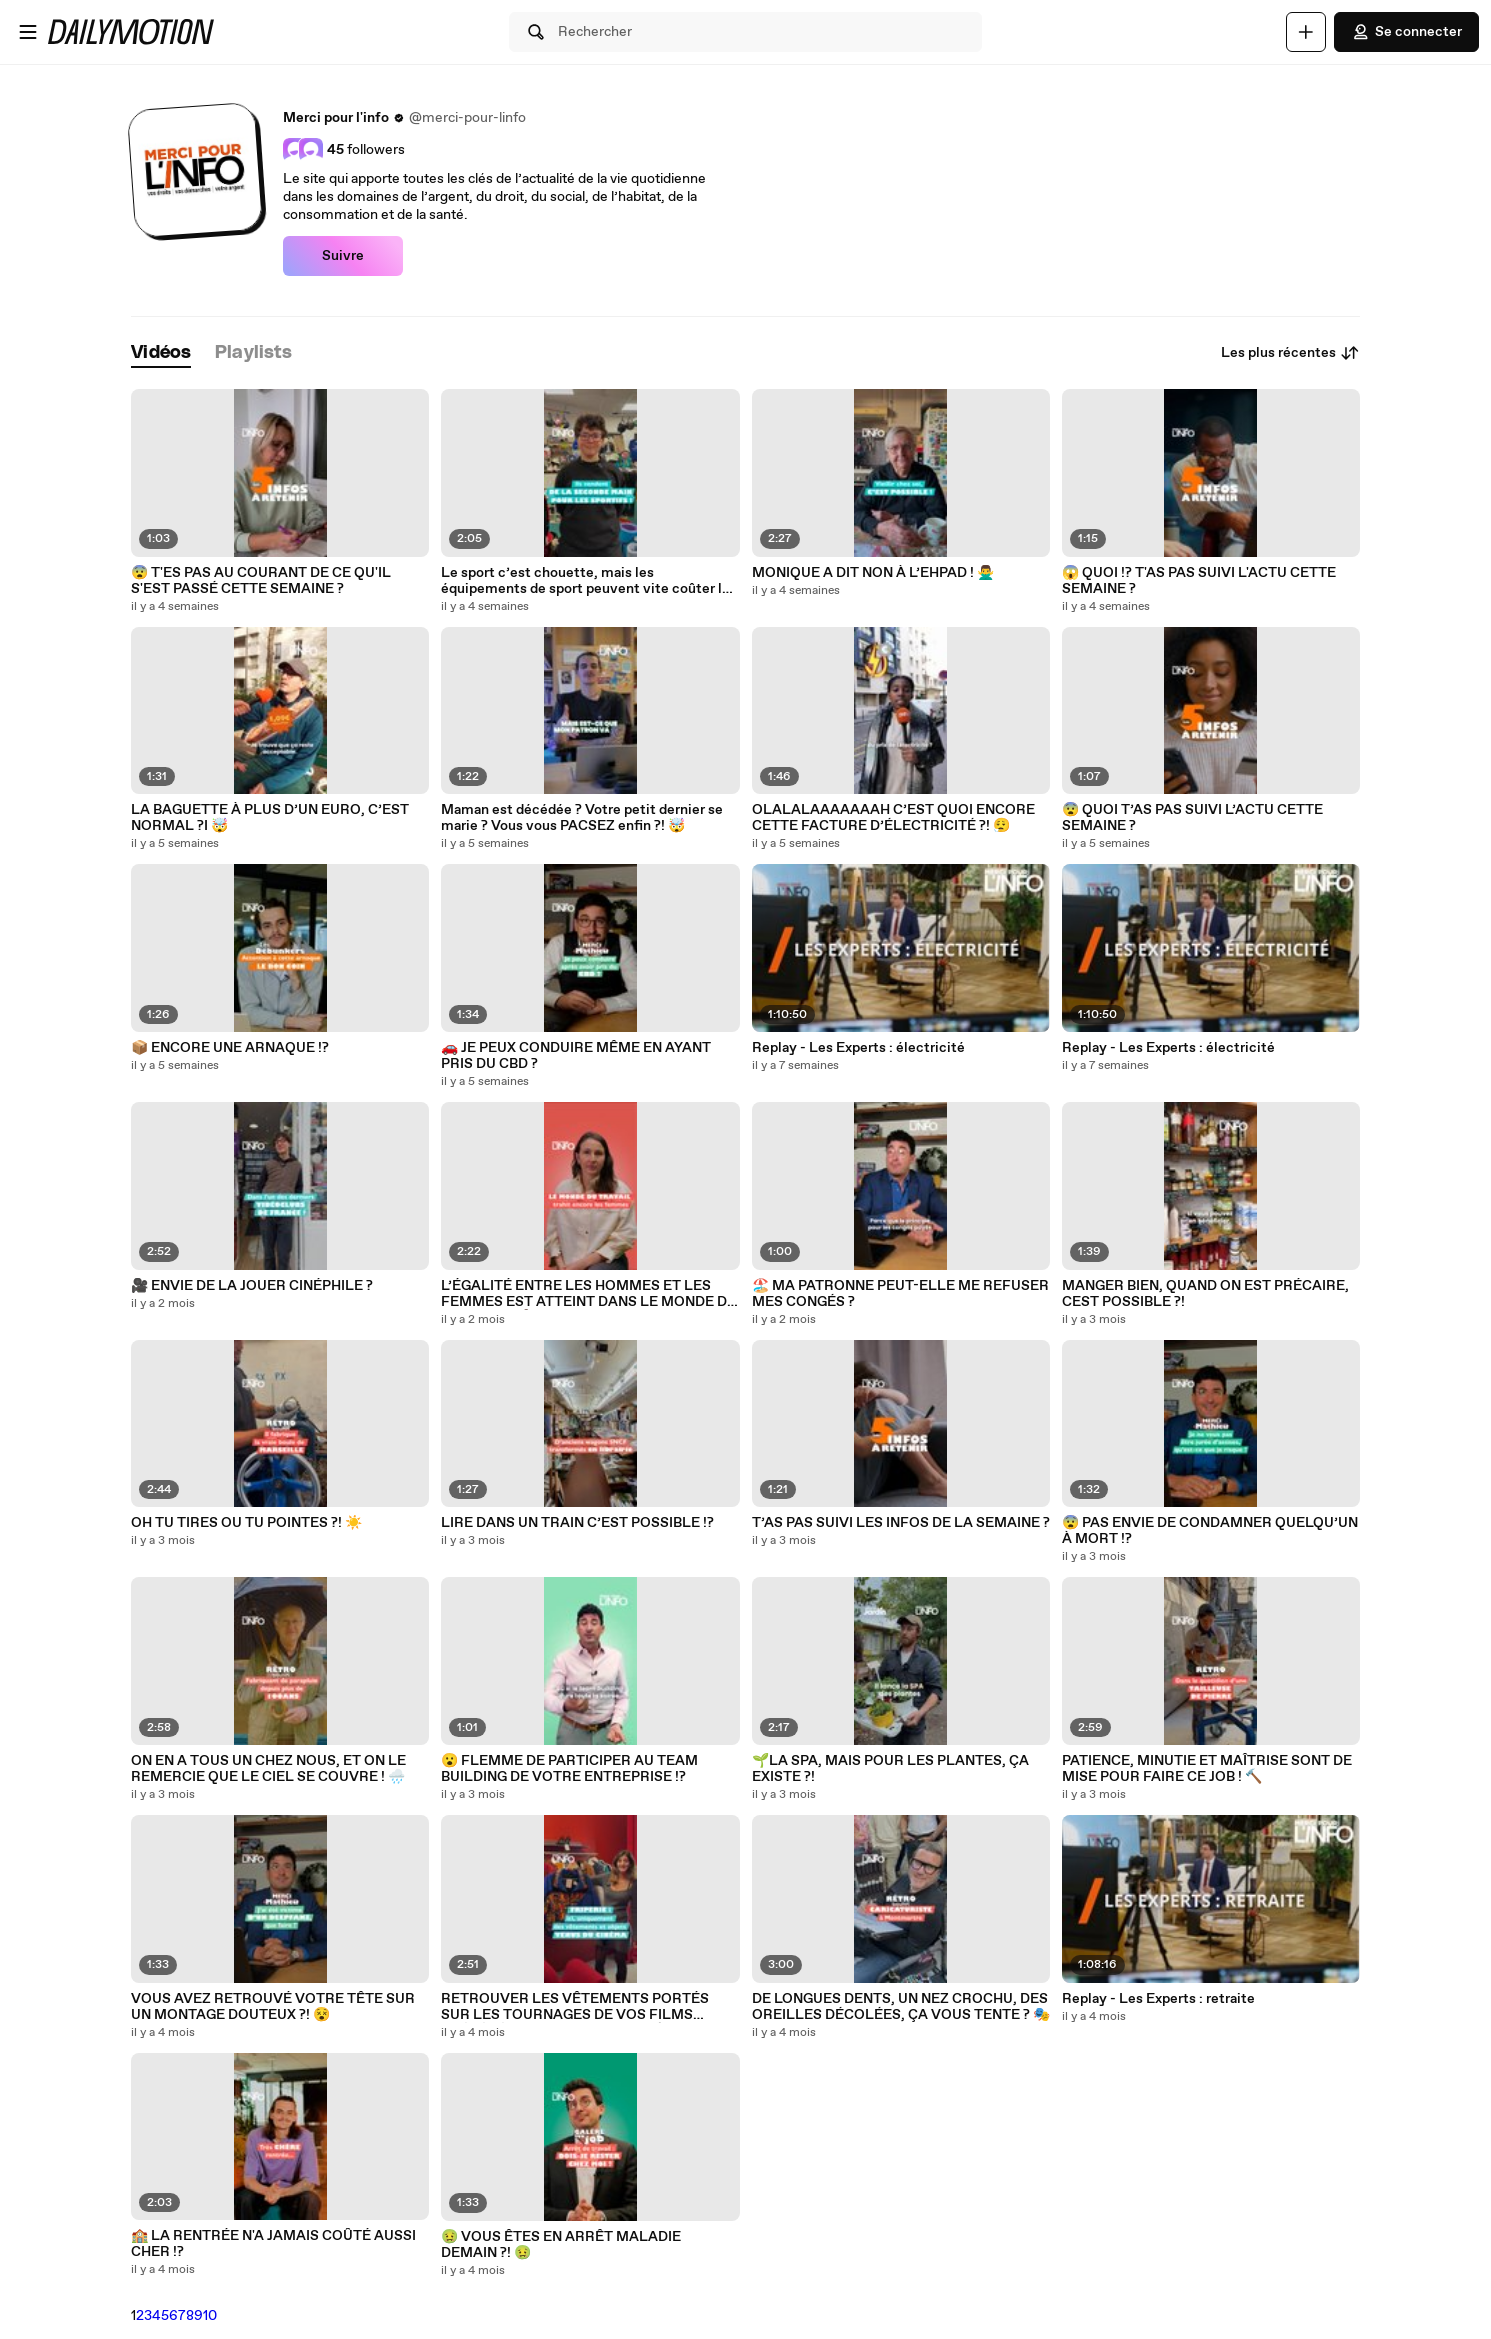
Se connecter (1406, 32)
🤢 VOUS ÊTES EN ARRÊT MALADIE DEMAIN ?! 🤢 (561, 2245)
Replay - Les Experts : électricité (858, 1048)
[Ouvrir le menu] (28, 32)
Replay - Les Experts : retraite (1158, 1999)
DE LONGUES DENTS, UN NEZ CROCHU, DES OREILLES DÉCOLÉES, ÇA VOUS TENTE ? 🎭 (901, 2007)
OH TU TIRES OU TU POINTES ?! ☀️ (246, 1523)
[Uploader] (1306, 32)
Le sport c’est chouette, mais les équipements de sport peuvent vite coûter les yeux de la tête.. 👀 (589, 581)
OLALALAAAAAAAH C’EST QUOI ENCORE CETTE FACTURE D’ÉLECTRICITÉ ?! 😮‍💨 (893, 818)
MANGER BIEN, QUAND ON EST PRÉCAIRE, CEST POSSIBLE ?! (1205, 1294)
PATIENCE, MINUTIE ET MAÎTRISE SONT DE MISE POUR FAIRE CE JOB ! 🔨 (1207, 1769)
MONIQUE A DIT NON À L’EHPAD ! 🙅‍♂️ (873, 573)
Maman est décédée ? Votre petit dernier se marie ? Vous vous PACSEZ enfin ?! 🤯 (582, 818)
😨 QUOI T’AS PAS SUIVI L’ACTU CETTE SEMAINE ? (1192, 818)
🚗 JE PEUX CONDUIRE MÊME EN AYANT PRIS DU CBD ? (576, 1056)
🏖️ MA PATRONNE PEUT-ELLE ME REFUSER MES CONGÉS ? (900, 1294)
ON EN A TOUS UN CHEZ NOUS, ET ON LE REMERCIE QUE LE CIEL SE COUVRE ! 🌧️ (268, 1769)
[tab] (161, 353)
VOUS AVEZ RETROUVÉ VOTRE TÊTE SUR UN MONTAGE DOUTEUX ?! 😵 (273, 2007)
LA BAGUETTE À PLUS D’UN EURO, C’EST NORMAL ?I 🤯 (270, 818)
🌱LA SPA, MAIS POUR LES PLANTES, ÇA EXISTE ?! (890, 1769)
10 (210, 2316)
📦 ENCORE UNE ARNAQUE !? (230, 1048)
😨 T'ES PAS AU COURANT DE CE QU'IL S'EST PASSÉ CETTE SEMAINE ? (261, 581)
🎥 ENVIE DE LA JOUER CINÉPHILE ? (252, 1286)
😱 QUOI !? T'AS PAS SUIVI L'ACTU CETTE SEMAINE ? (1199, 581)
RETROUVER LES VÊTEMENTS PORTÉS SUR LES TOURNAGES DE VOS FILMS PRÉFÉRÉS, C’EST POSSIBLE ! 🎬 (575, 2007)
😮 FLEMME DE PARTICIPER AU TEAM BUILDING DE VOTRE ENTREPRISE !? (569, 1769)
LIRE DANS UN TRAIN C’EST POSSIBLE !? (577, 1523)
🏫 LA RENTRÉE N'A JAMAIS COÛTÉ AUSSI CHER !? (273, 2244)
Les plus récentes (1290, 353)
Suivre (343, 256)
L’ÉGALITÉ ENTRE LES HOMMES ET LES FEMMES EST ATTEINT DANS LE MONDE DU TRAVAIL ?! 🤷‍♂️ (589, 1294)
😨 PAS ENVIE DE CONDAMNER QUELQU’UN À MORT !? (1210, 1531)
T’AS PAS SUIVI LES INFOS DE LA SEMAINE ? (901, 1523)
